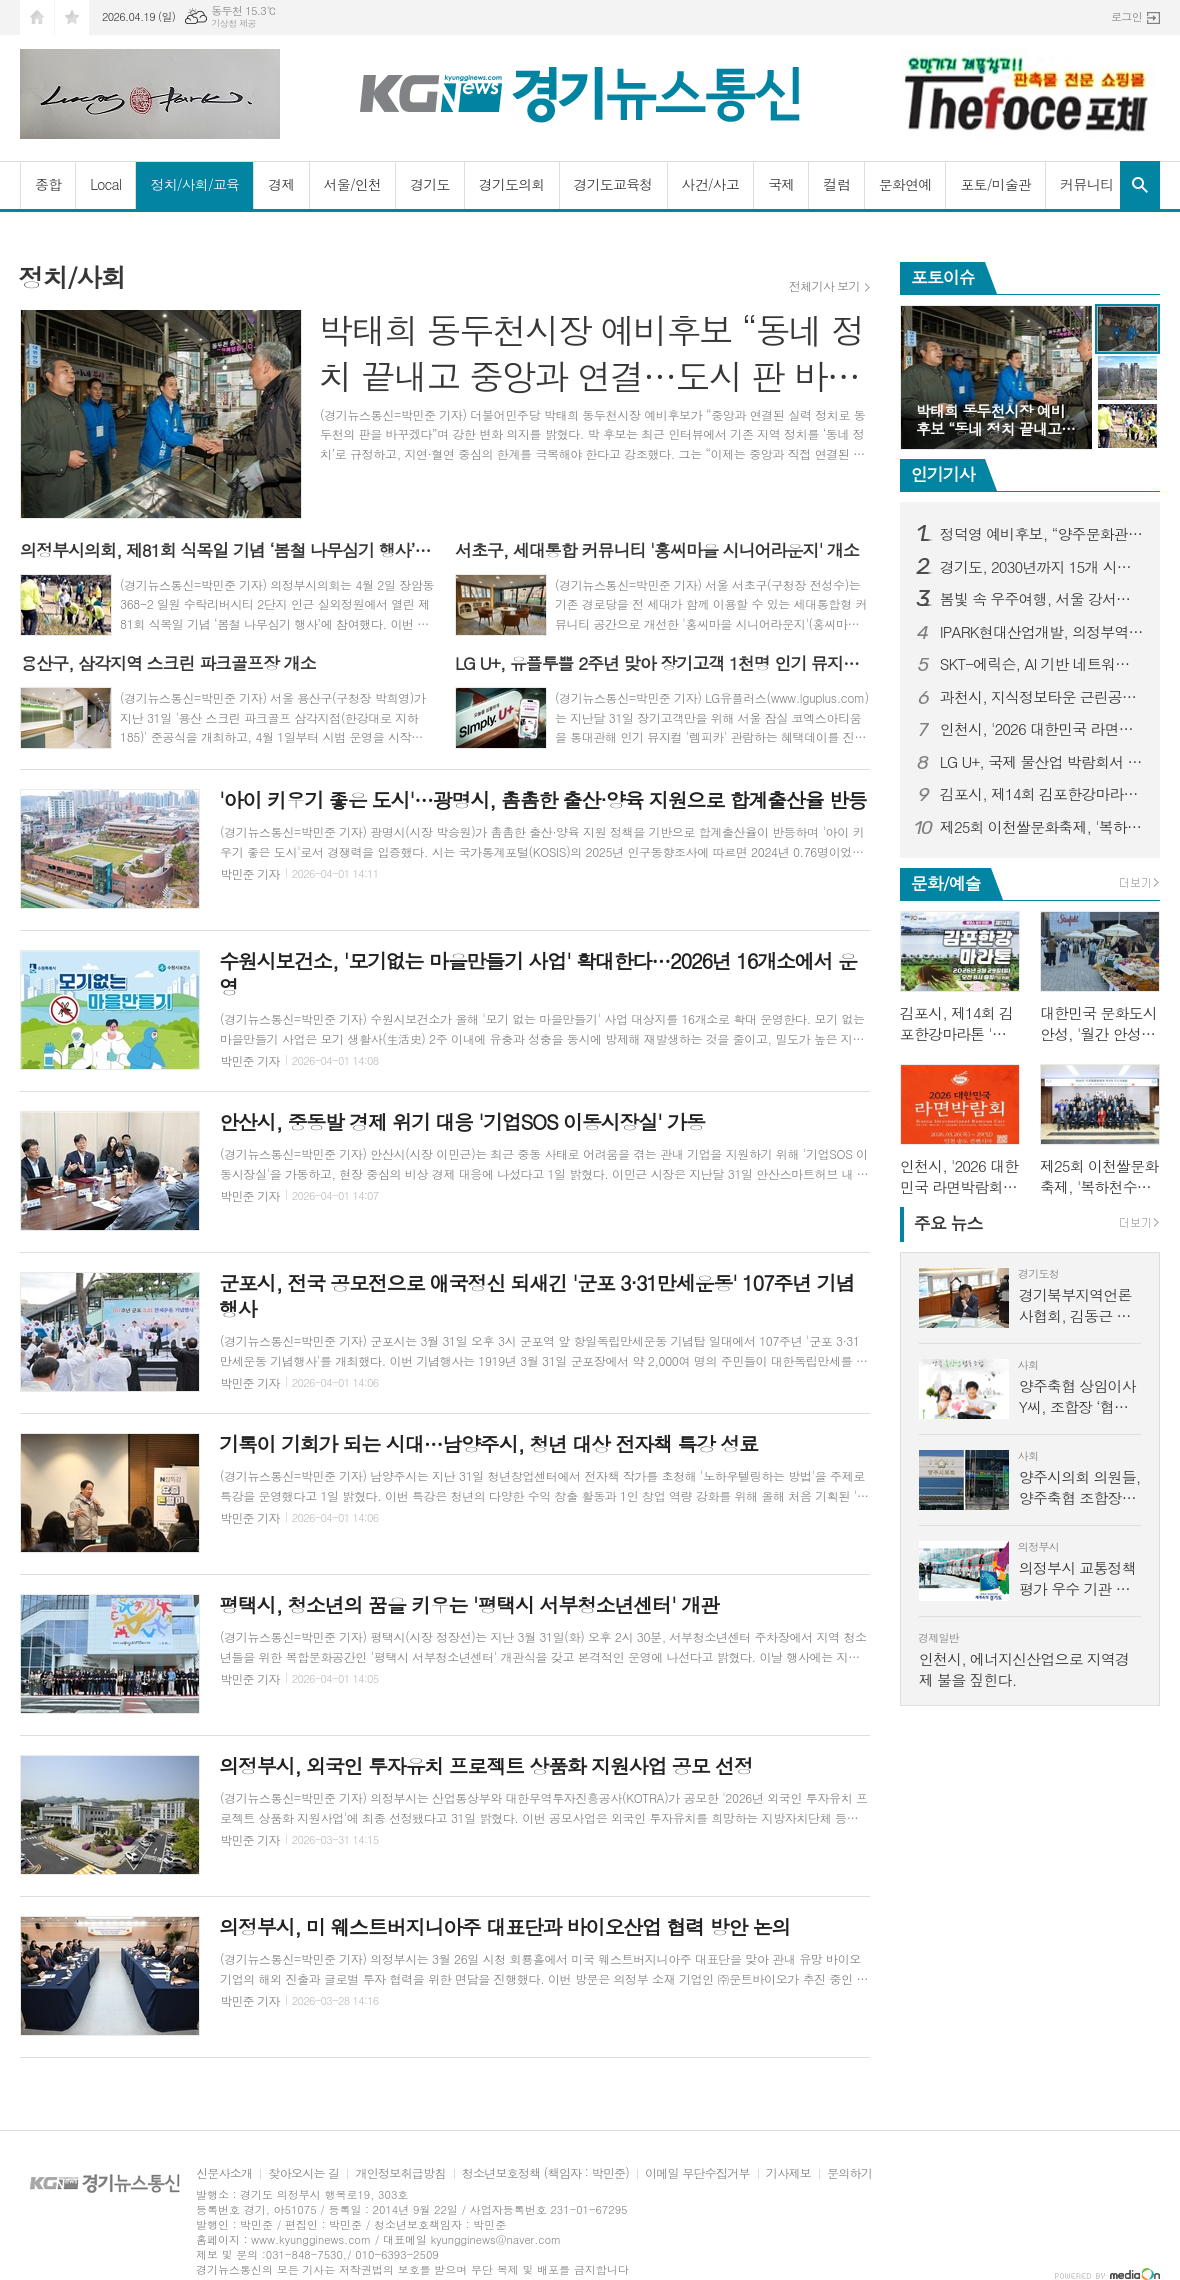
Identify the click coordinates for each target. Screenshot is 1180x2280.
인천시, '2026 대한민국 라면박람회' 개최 (1042, 729)
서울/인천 (353, 184)
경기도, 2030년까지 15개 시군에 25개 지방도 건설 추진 (1042, 567)
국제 (781, 184)
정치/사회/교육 (194, 184)
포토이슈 (943, 277)
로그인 (1126, 16)
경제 (281, 184)
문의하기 (849, 2173)
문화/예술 (946, 883)
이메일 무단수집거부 (697, 2173)
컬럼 (836, 184)
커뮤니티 (1086, 184)
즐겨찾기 (72, 17)
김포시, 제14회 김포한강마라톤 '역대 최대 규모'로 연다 (1042, 794)
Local (105, 184)
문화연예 (905, 184)
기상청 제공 (233, 23)
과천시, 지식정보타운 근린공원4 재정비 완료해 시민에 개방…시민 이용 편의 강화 (1042, 697)
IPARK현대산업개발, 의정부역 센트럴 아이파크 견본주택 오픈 (1042, 632)
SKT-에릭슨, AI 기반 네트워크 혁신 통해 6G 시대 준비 (1042, 664)
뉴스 (948, 1223)
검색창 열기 (1140, 185)
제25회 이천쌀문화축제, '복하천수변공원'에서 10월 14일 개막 (1042, 827)
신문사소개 (224, 2173)
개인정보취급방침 (400, 2173)
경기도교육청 (613, 184)
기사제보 (788, 2173)
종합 (48, 184)
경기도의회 (512, 184)
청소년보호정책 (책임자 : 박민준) (545, 2173)
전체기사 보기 (824, 286)
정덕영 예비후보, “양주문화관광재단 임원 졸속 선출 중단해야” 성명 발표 (1042, 534)
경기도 (429, 184)
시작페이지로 (37, 17)
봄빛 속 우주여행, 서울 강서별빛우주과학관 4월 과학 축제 (1042, 599)
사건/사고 (711, 184)
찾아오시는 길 (303, 2173)
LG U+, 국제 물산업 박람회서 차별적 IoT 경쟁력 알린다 (1042, 762)
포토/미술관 (995, 184)
